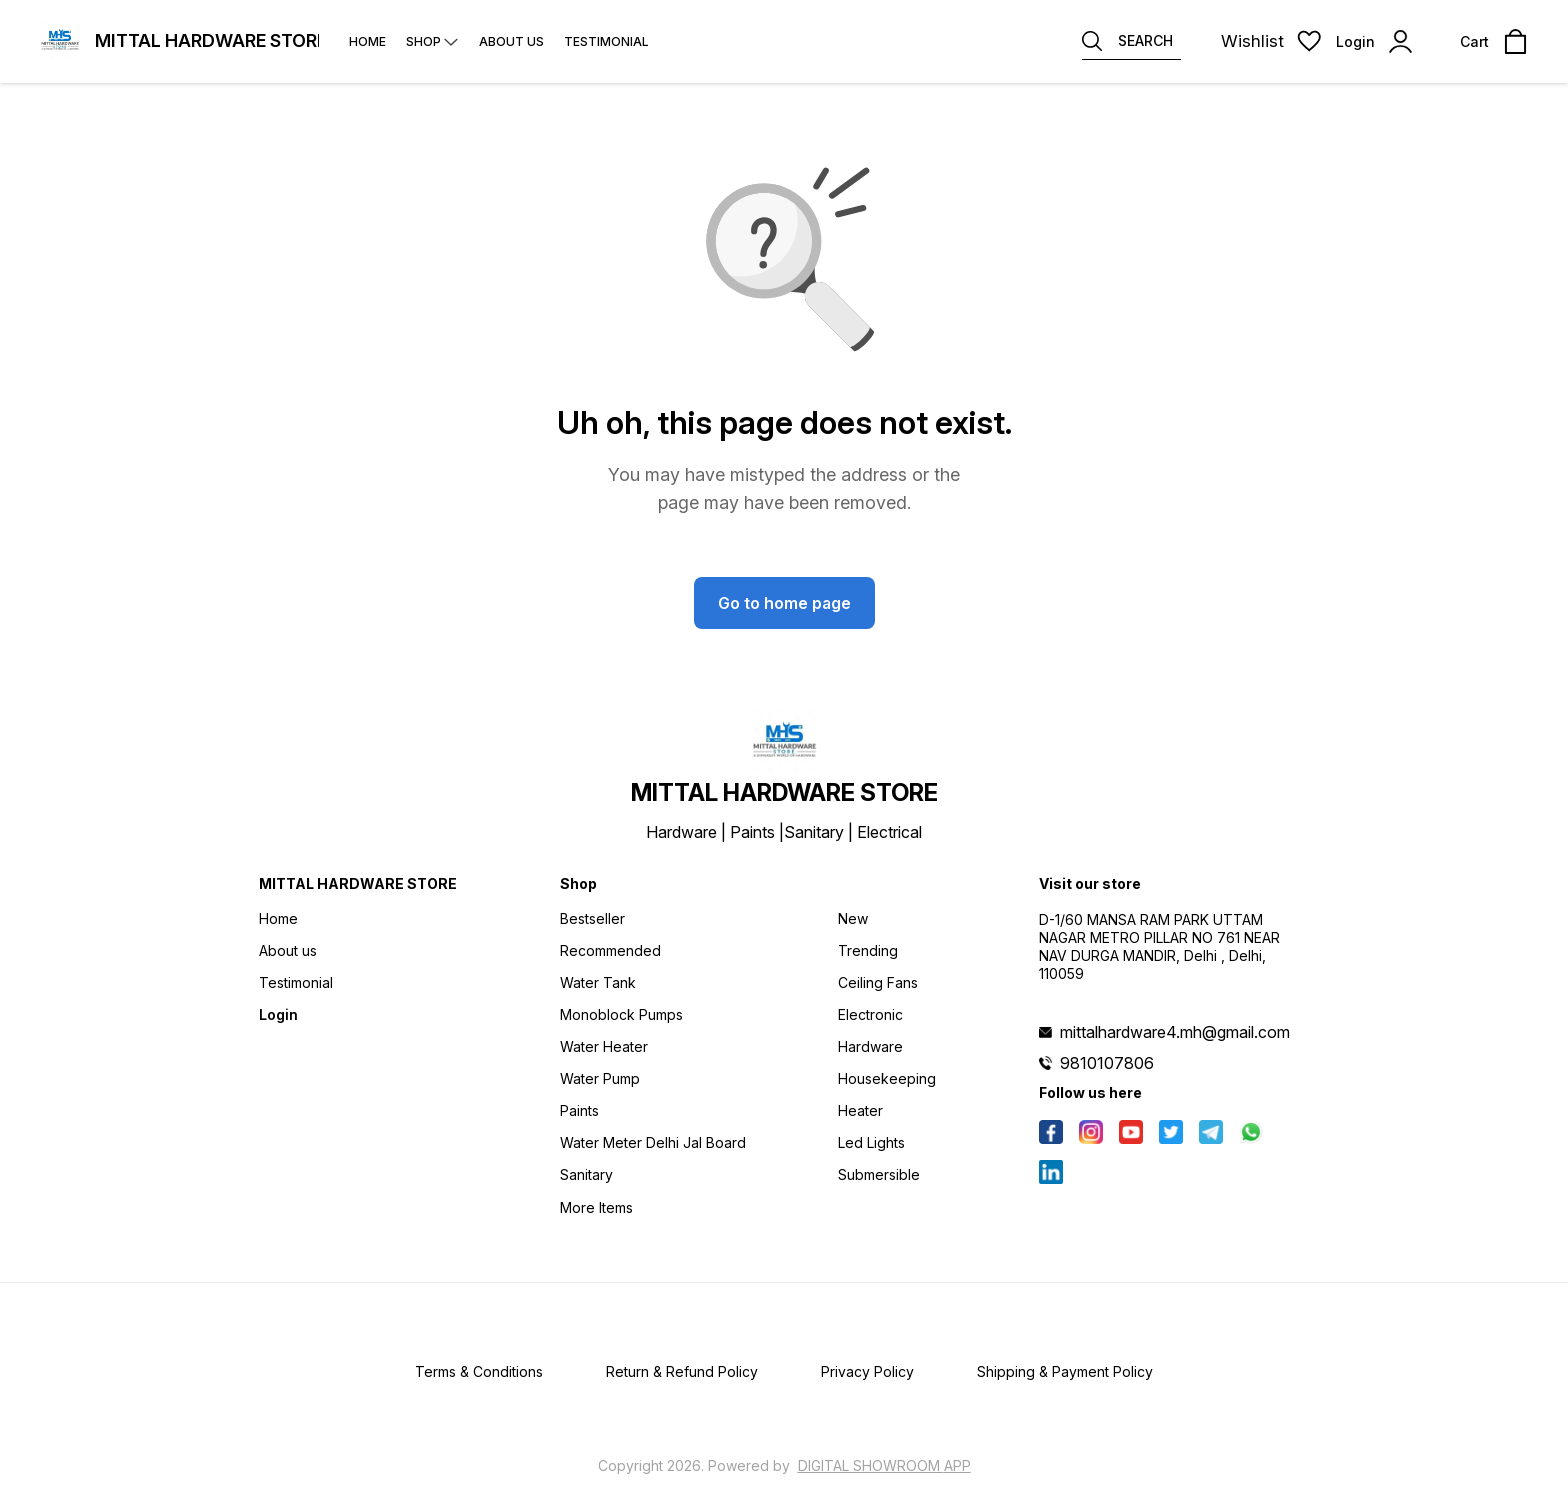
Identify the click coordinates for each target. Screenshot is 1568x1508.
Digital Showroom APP (884, 1465)
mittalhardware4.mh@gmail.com (1175, 1032)
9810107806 (1107, 1063)
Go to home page (784, 603)
